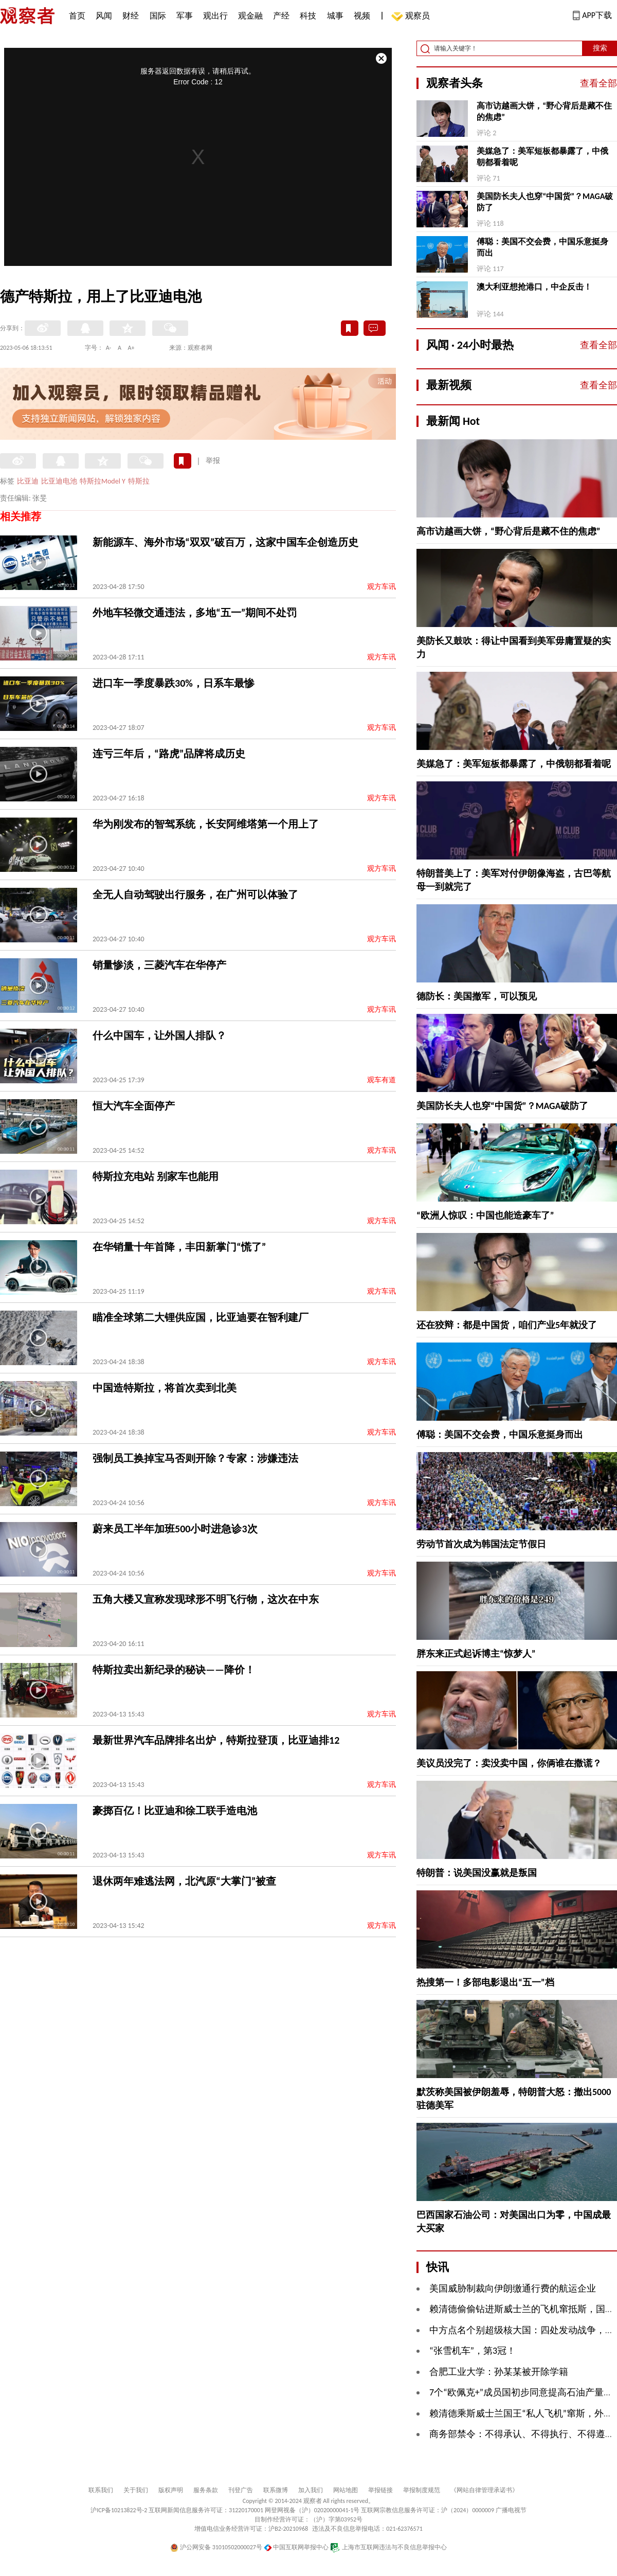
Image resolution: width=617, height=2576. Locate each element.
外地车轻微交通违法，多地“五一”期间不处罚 (195, 612)
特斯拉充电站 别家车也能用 (156, 1176)
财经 (130, 16)
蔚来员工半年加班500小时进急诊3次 (175, 1529)
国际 (158, 16)
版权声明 (170, 2490)
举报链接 (380, 2490)
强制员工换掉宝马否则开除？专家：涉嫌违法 (195, 1458)
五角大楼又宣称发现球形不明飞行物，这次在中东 (206, 1599)
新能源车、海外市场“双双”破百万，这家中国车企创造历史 (225, 542)
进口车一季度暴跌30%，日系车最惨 (174, 683)
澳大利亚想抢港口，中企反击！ (534, 287)
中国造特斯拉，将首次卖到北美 (165, 1388)
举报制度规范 (421, 2490)
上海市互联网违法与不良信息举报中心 (388, 2547)
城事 (335, 16)
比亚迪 (28, 481)
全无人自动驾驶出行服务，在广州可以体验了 (195, 894)
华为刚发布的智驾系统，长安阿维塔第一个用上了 (206, 824)
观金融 (250, 16)
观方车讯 (381, 586)
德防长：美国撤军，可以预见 (476, 996)
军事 (184, 16)
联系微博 (275, 2490)
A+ (131, 347)
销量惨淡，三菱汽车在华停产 (159, 965)
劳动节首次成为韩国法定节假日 (481, 1544)
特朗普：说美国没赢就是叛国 (476, 1873)
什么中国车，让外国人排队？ (159, 1035)
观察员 (412, 17)
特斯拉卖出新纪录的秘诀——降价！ (174, 1669)
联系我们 (100, 2490)
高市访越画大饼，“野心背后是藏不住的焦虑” (544, 111)
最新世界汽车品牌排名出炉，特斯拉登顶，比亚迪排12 (216, 1740)
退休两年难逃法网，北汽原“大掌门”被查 (184, 1881)
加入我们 (310, 2490)
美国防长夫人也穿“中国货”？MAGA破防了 (545, 201)
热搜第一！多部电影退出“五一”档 (485, 1982)
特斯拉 (139, 481)
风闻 (104, 16)
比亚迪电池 (59, 481)
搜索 (600, 48)
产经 (281, 16)
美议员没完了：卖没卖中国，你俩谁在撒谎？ (509, 1763)
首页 (77, 16)
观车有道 (381, 1080)
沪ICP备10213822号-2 (118, 2510)
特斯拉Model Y (102, 481)
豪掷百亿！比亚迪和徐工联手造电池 (175, 1810)
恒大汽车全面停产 (134, 1106)
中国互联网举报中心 (296, 2547)
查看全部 (598, 83)
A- (109, 347)
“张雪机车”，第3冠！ (472, 2350)
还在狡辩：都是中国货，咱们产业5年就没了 (506, 1325)
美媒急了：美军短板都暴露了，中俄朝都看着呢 (542, 156)
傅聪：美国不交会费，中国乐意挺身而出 (542, 247)
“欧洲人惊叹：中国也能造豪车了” (485, 1215)
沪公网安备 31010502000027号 (216, 2547)
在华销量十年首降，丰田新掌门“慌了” (179, 1247)
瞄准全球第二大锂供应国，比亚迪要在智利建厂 (200, 1317)
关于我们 (135, 2490)
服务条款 (205, 2490)
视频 (362, 16)
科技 (308, 16)
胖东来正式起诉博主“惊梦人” (476, 1653)
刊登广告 (240, 2490)
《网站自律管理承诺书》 (484, 2490)
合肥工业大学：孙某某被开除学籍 (498, 2371)
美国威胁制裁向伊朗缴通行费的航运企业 (512, 2288)
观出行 (215, 16)
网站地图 (345, 2490)
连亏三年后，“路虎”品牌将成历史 (169, 753)
